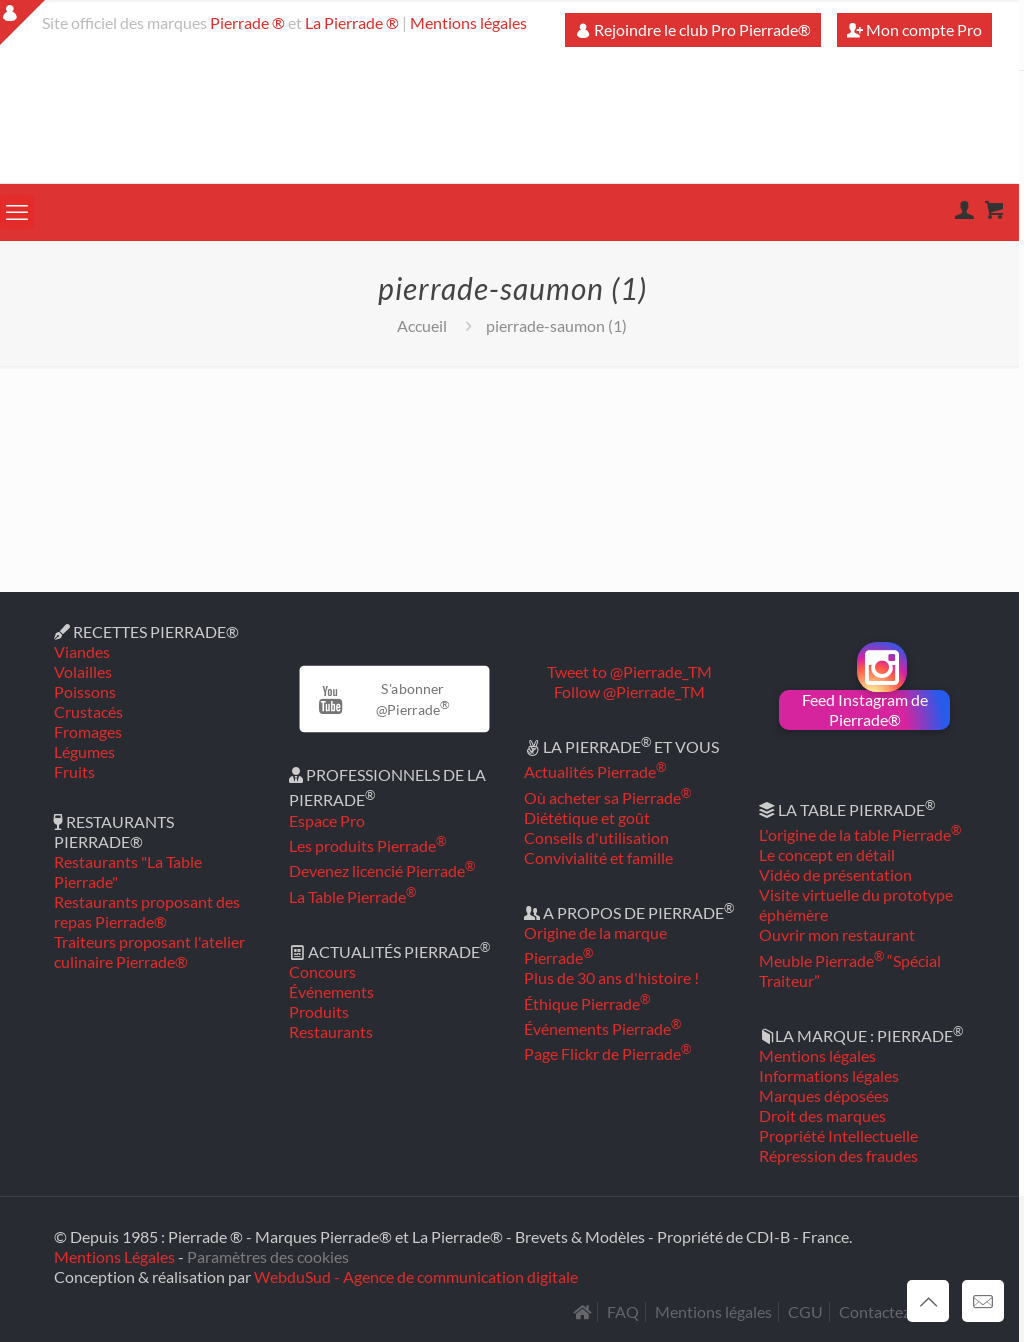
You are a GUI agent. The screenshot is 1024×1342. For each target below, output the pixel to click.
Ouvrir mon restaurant (837, 934)
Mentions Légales (114, 1256)
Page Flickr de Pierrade (607, 1053)
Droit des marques (822, 1115)
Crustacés (88, 711)
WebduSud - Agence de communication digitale (416, 1276)
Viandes (82, 651)
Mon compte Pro (914, 29)
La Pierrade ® (352, 22)
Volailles (83, 671)
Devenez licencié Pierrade (382, 870)
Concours (322, 971)
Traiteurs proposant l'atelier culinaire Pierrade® (149, 951)
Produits (319, 1011)
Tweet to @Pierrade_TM (629, 671)
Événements (331, 991)
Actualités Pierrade (595, 771)
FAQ (623, 1311)
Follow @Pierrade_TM (629, 691)
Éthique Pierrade (587, 1003)
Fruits (74, 771)
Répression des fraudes (838, 1155)
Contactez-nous (894, 1311)
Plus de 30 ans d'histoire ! (611, 977)
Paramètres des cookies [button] (268, 1256)
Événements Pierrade (602, 1028)
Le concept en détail (827, 854)
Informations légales (829, 1075)
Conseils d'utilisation (596, 837)
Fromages (88, 731)
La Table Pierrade (352, 896)
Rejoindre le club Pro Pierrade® (693, 29)
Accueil (422, 325)
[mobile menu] (17, 212)
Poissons (85, 691)
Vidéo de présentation (835, 874)
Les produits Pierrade (367, 845)
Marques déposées (824, 1095)
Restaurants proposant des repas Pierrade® (147, 911)
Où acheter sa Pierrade (607, 797)
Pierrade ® (247, 22)
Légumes (84, 751)
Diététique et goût (587, 817)
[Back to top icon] (928, 1301)
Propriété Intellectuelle (838, 1135)
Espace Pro (327, 820)
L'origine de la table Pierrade (860, 834)
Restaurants (331, 1031)
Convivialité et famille (598, 857)
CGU (805, 1311)
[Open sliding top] (22, 22)
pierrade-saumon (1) (556, 325)
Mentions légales (468, 22)
